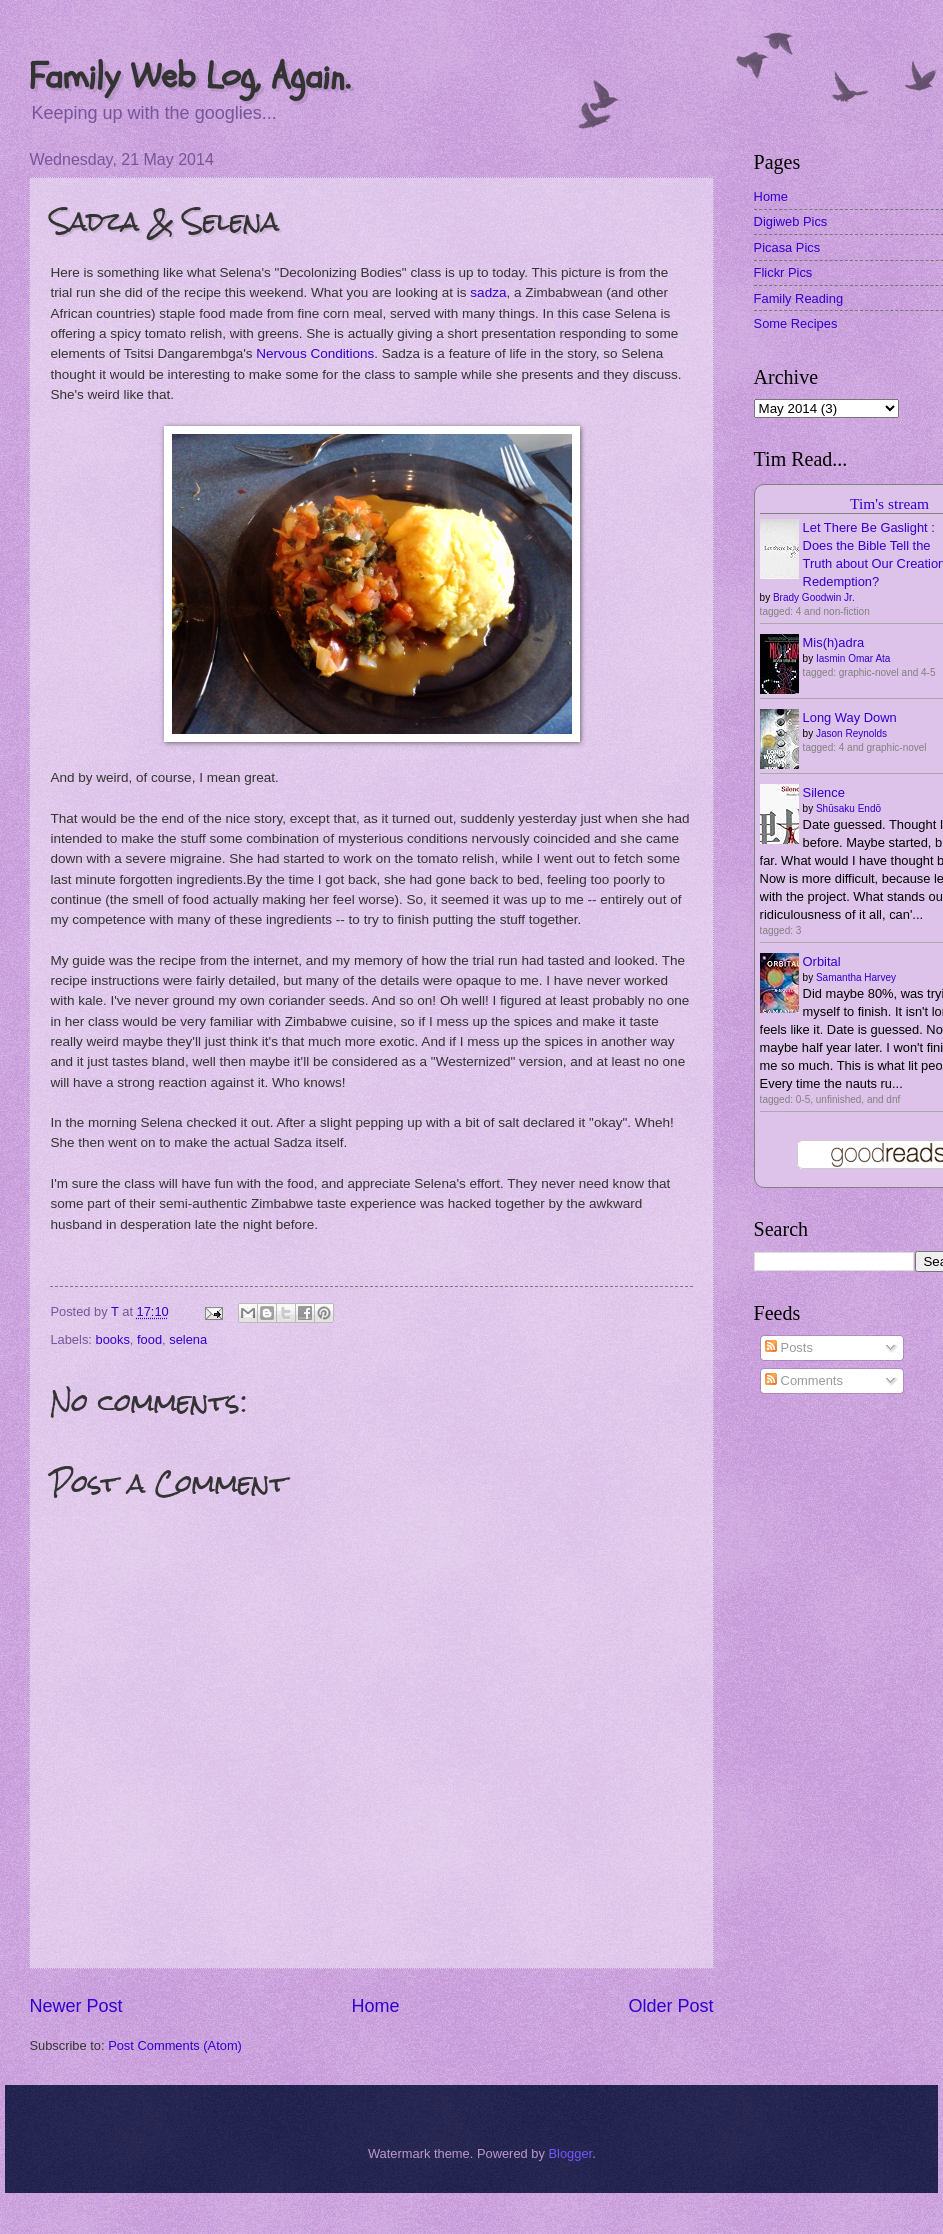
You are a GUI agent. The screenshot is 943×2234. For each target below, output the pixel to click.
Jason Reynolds (851, 733)
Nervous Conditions (315, 353)
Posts (789, 1347)
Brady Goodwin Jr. (814, 597)
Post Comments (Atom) (175, 2045)
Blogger (570, 2153)
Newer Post (75, 2006)
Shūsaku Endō (848, 808)
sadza (488, 292)
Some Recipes (796, 323)
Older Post (671, 2006)
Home (375, 2006)
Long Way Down (850, 717)
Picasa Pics (787, 247)
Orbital (822, 961)
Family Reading (798, 298)
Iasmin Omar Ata (853, 658)
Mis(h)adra (834, 642)
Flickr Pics (783, 272)
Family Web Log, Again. (189, 76)
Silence (824, 792)
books (113, 1339)
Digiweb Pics (791, 221)
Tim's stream (889, 503)
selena (188, 1339)
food (149, 1339)
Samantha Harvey (856, 977)
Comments (804, 1380)
